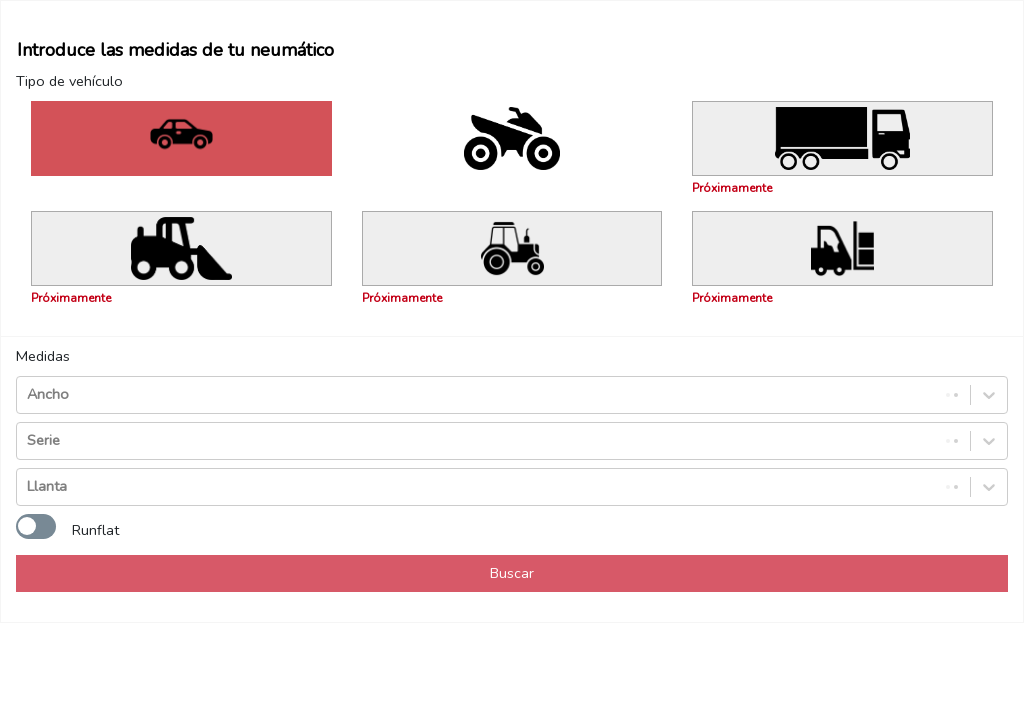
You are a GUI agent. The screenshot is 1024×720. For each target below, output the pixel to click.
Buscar (512, 573)
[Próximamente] (842, 138)
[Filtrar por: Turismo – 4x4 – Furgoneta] (181, 138)
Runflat (95, 530)
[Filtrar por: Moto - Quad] (512, 138)
